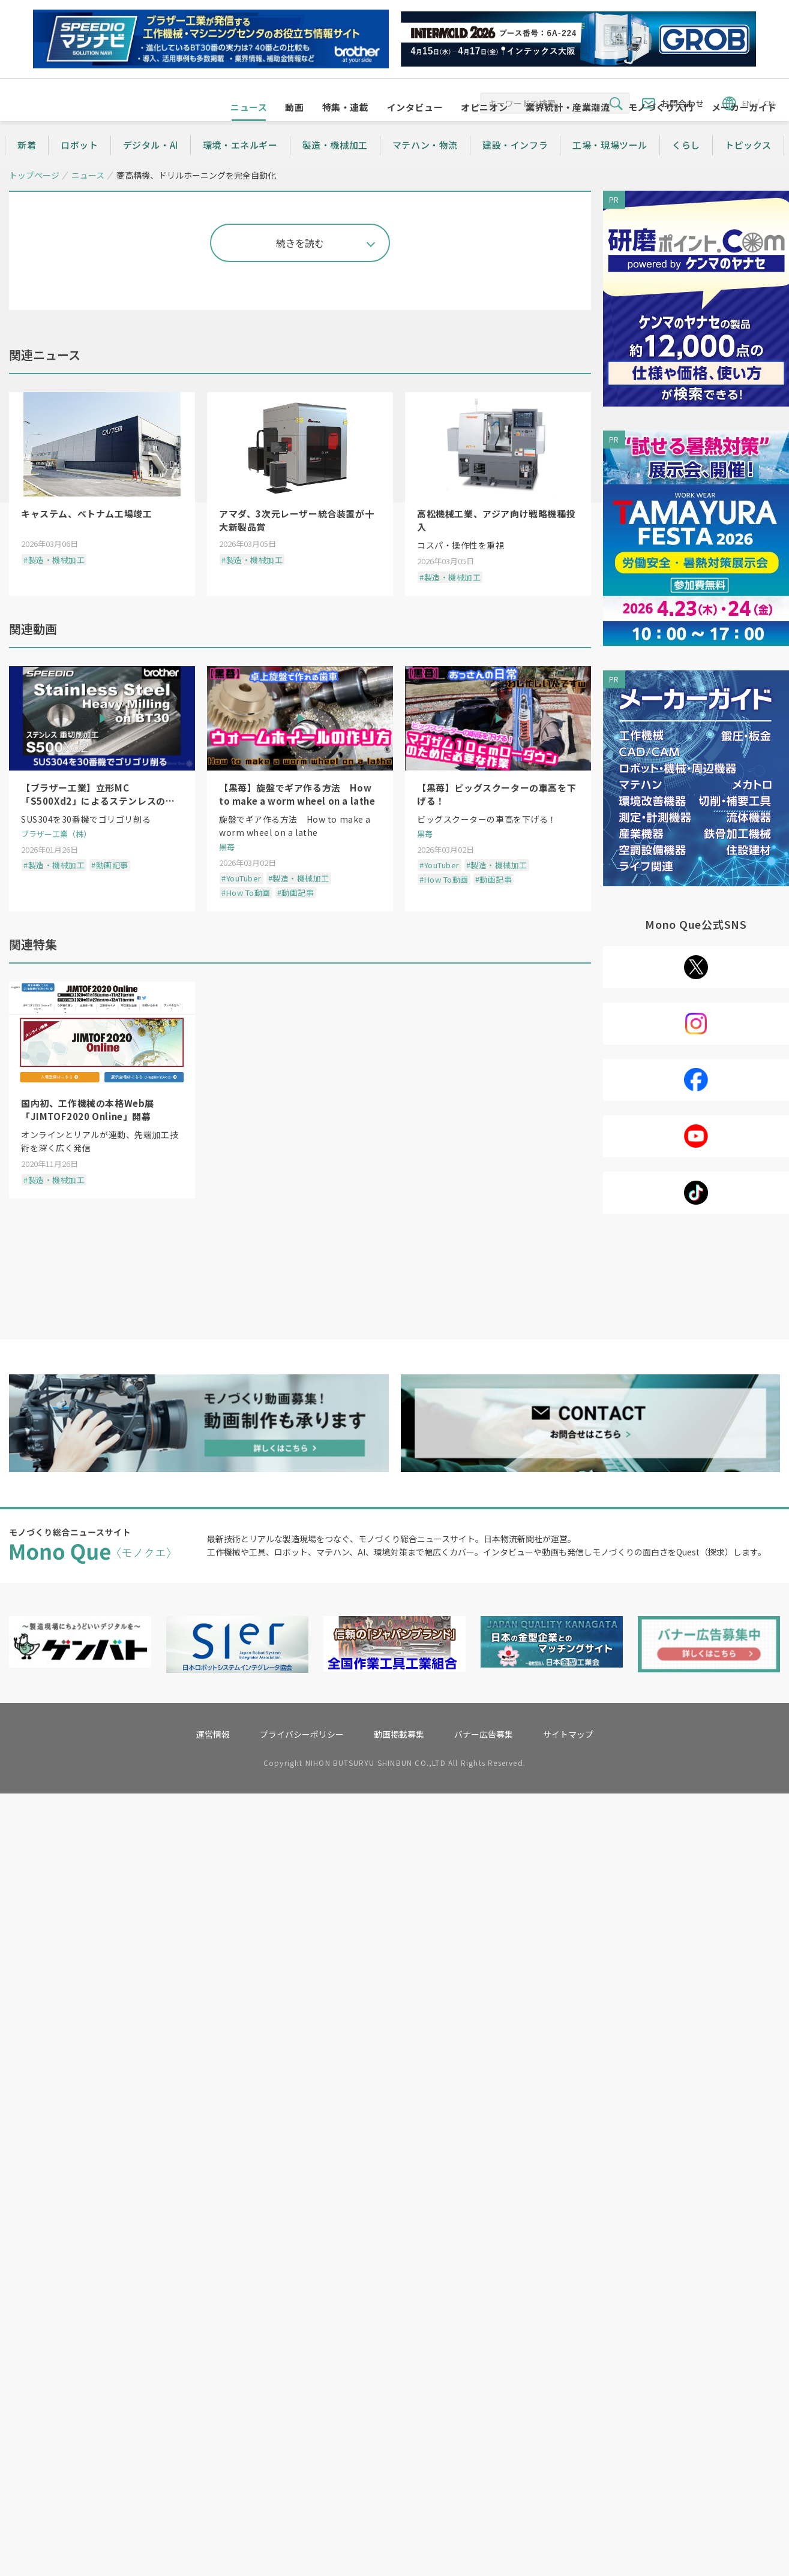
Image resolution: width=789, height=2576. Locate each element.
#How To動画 (246, 1584)
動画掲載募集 (399, 2518)
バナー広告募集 (483, 2518)
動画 (294, 130)
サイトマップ (568, 2518)
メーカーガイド (744, 130)
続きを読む (300, 935)
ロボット (79, 167)
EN (747, 103)
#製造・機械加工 (54, 1251)
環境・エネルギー (240, 167)
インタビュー (415, 130)
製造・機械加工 (335, 167)
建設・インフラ (515, 167)
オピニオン (484, 130)
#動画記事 (109, 1557)
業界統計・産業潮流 (568, 130)
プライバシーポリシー (302, 2518)
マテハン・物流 (425, 167)
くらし (686, 167)
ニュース (248, 130)
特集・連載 (345, 130)
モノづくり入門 (661, 130)
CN (769, 103)
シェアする (89, 284)
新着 (26, 167)
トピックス (748, 167)
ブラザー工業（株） (56, 1525)
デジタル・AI (150, 167)
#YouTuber (241, 1570)
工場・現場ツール (609, 167)
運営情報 (213, 2518)
